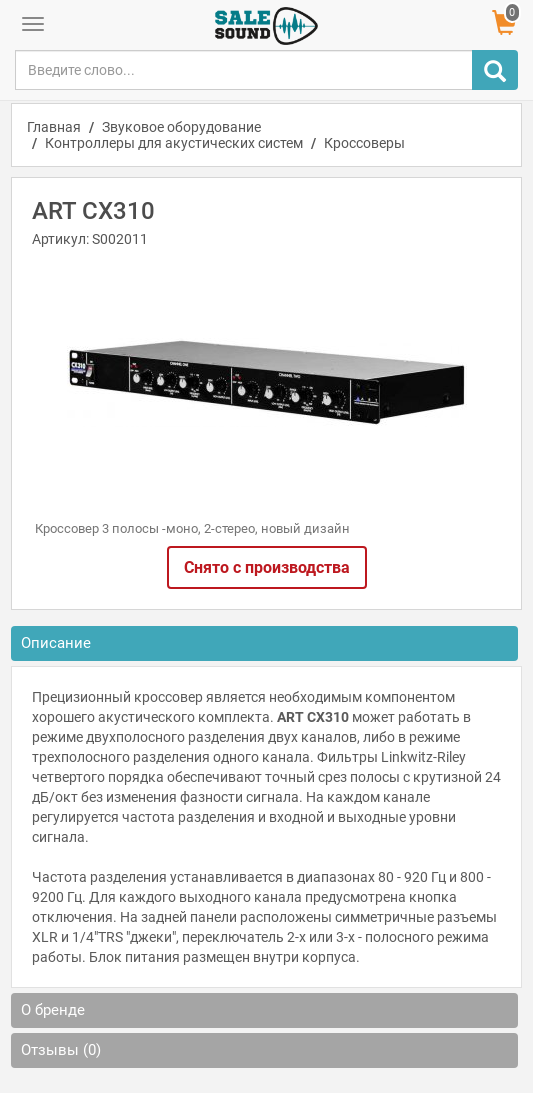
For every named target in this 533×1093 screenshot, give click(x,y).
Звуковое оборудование (181, 127)
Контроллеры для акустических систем (174, 143)
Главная (54, 127)
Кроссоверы (364, 143)
